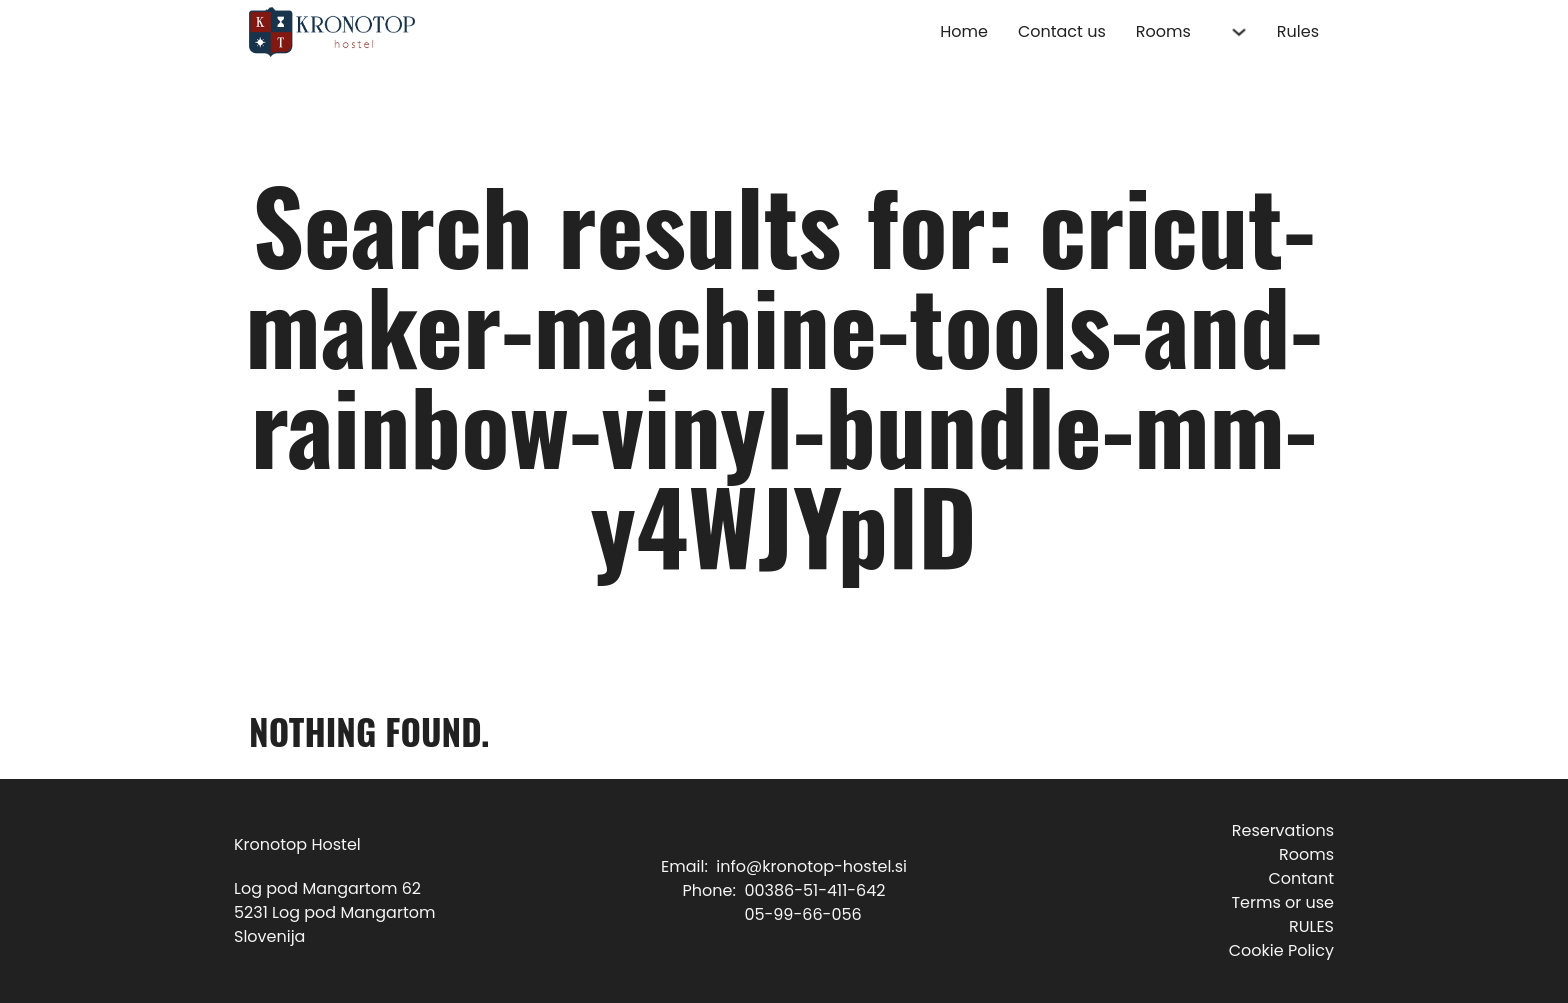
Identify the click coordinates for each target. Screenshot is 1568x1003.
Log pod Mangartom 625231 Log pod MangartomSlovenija (334, 912)
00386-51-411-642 (814, 890)
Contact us (1062, 31)
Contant (1301, 878)
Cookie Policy (1281, 950)
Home (964, 31)
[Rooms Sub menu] (1239, 32)
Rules (1298, 31)
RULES (1311, 926)
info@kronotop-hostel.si (811, 866)
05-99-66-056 (802, 914)
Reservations (1283, 830)
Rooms (1163, 31)
